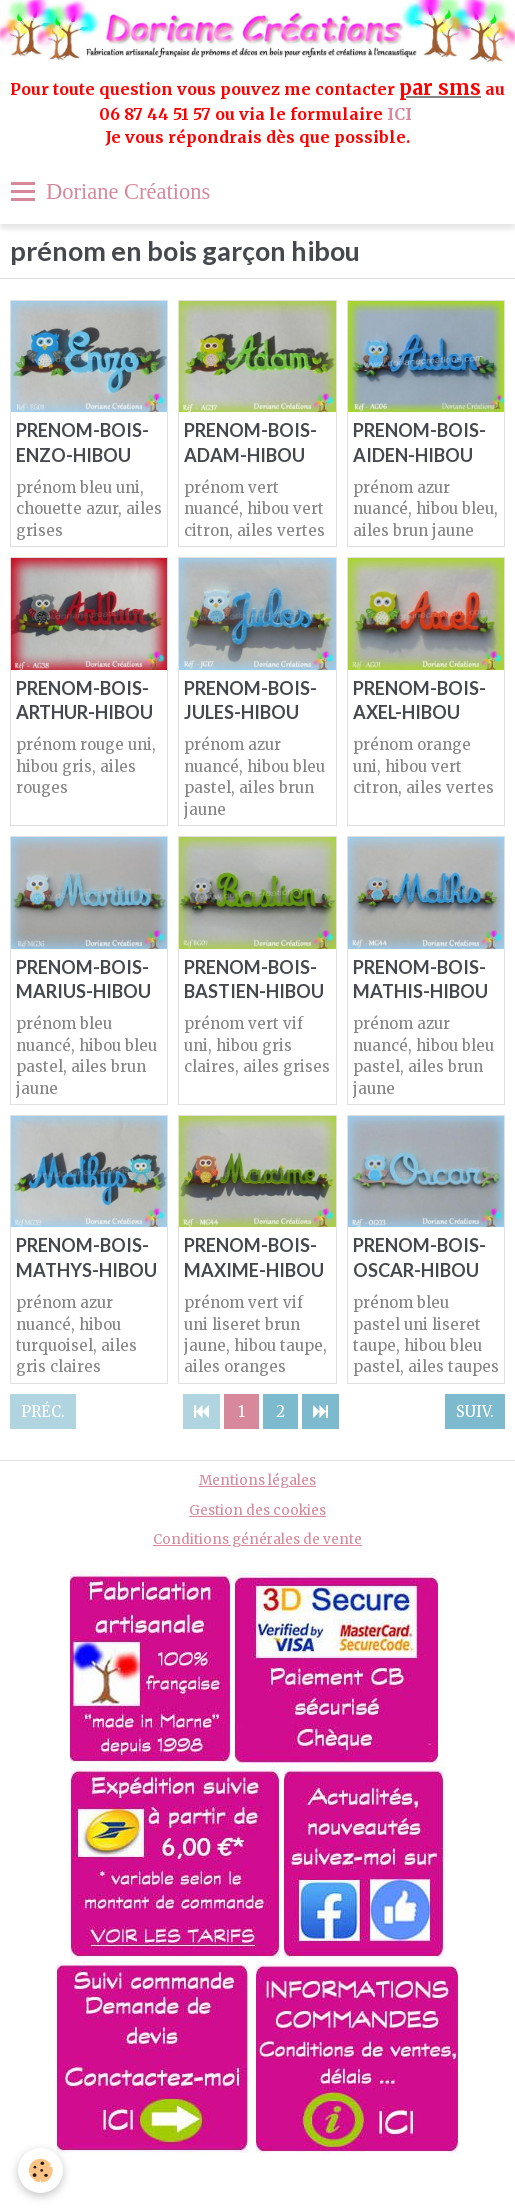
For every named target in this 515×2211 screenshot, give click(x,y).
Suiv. (475, 1411)
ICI (401, 114)
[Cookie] (40, 2170)
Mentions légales (257, 1480)
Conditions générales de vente (257, 1539)
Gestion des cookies (257, 1510)
